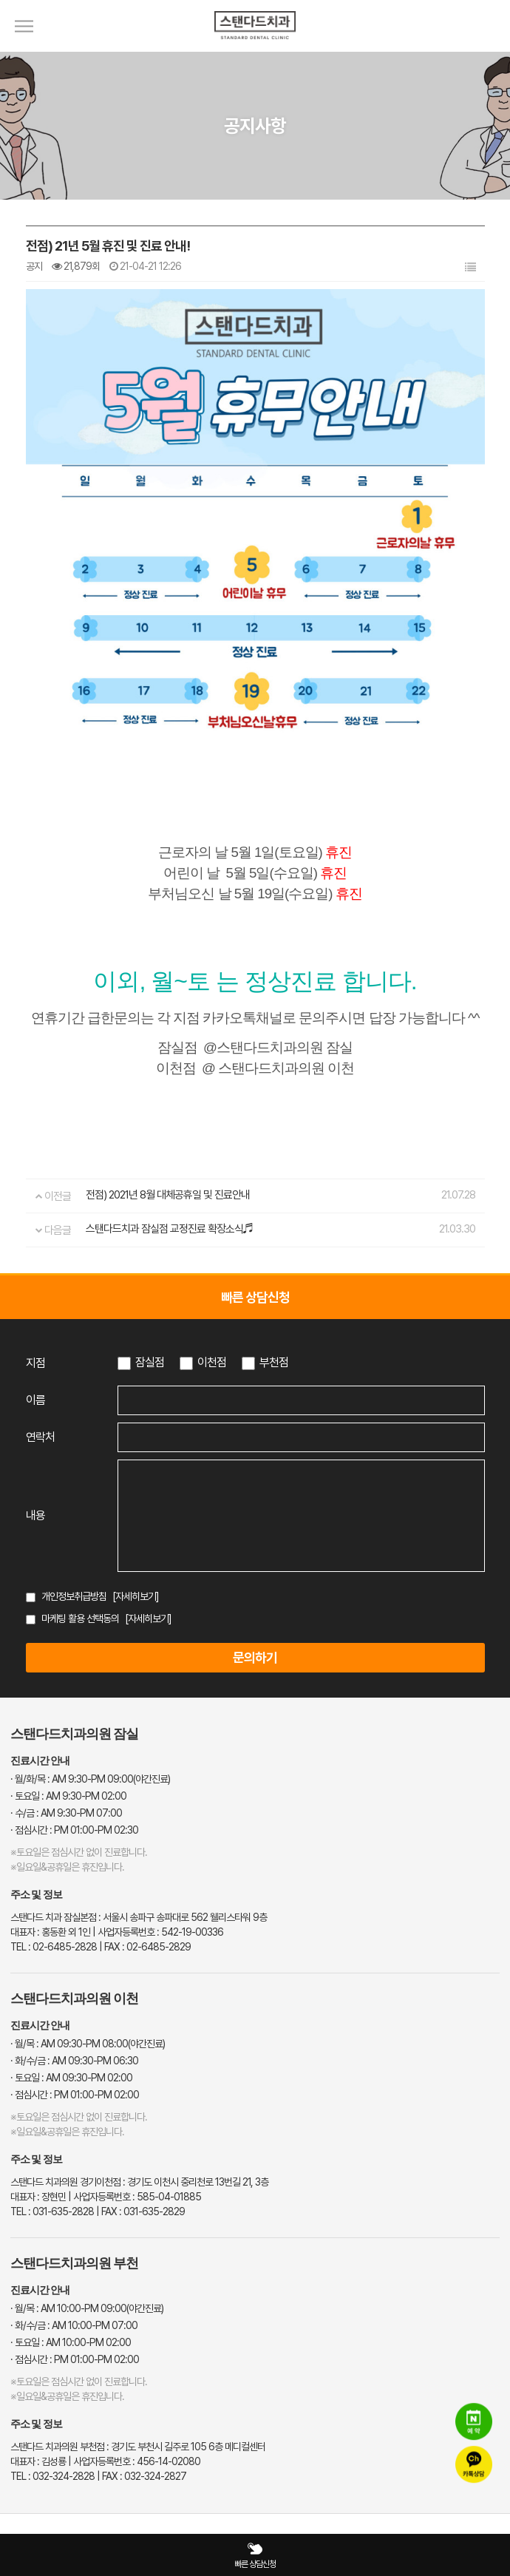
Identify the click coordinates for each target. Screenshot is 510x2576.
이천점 (211, 1362)
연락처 (40, 1437)
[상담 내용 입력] (301, 1516)
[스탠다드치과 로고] (255, 48)
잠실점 (149, 1362)
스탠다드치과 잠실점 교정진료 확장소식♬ (170, 1229)
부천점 (273, 1362)
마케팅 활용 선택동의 (80, 1618)
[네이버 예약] (473, 2422)
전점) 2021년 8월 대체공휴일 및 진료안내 (168, 1195)
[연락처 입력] (301, 1437)
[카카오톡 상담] (473, 2465)
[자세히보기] (135, 1596)
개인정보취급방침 (73, 1596)
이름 (35, 1400)
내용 (35, 1515)
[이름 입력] (301, 1400)
